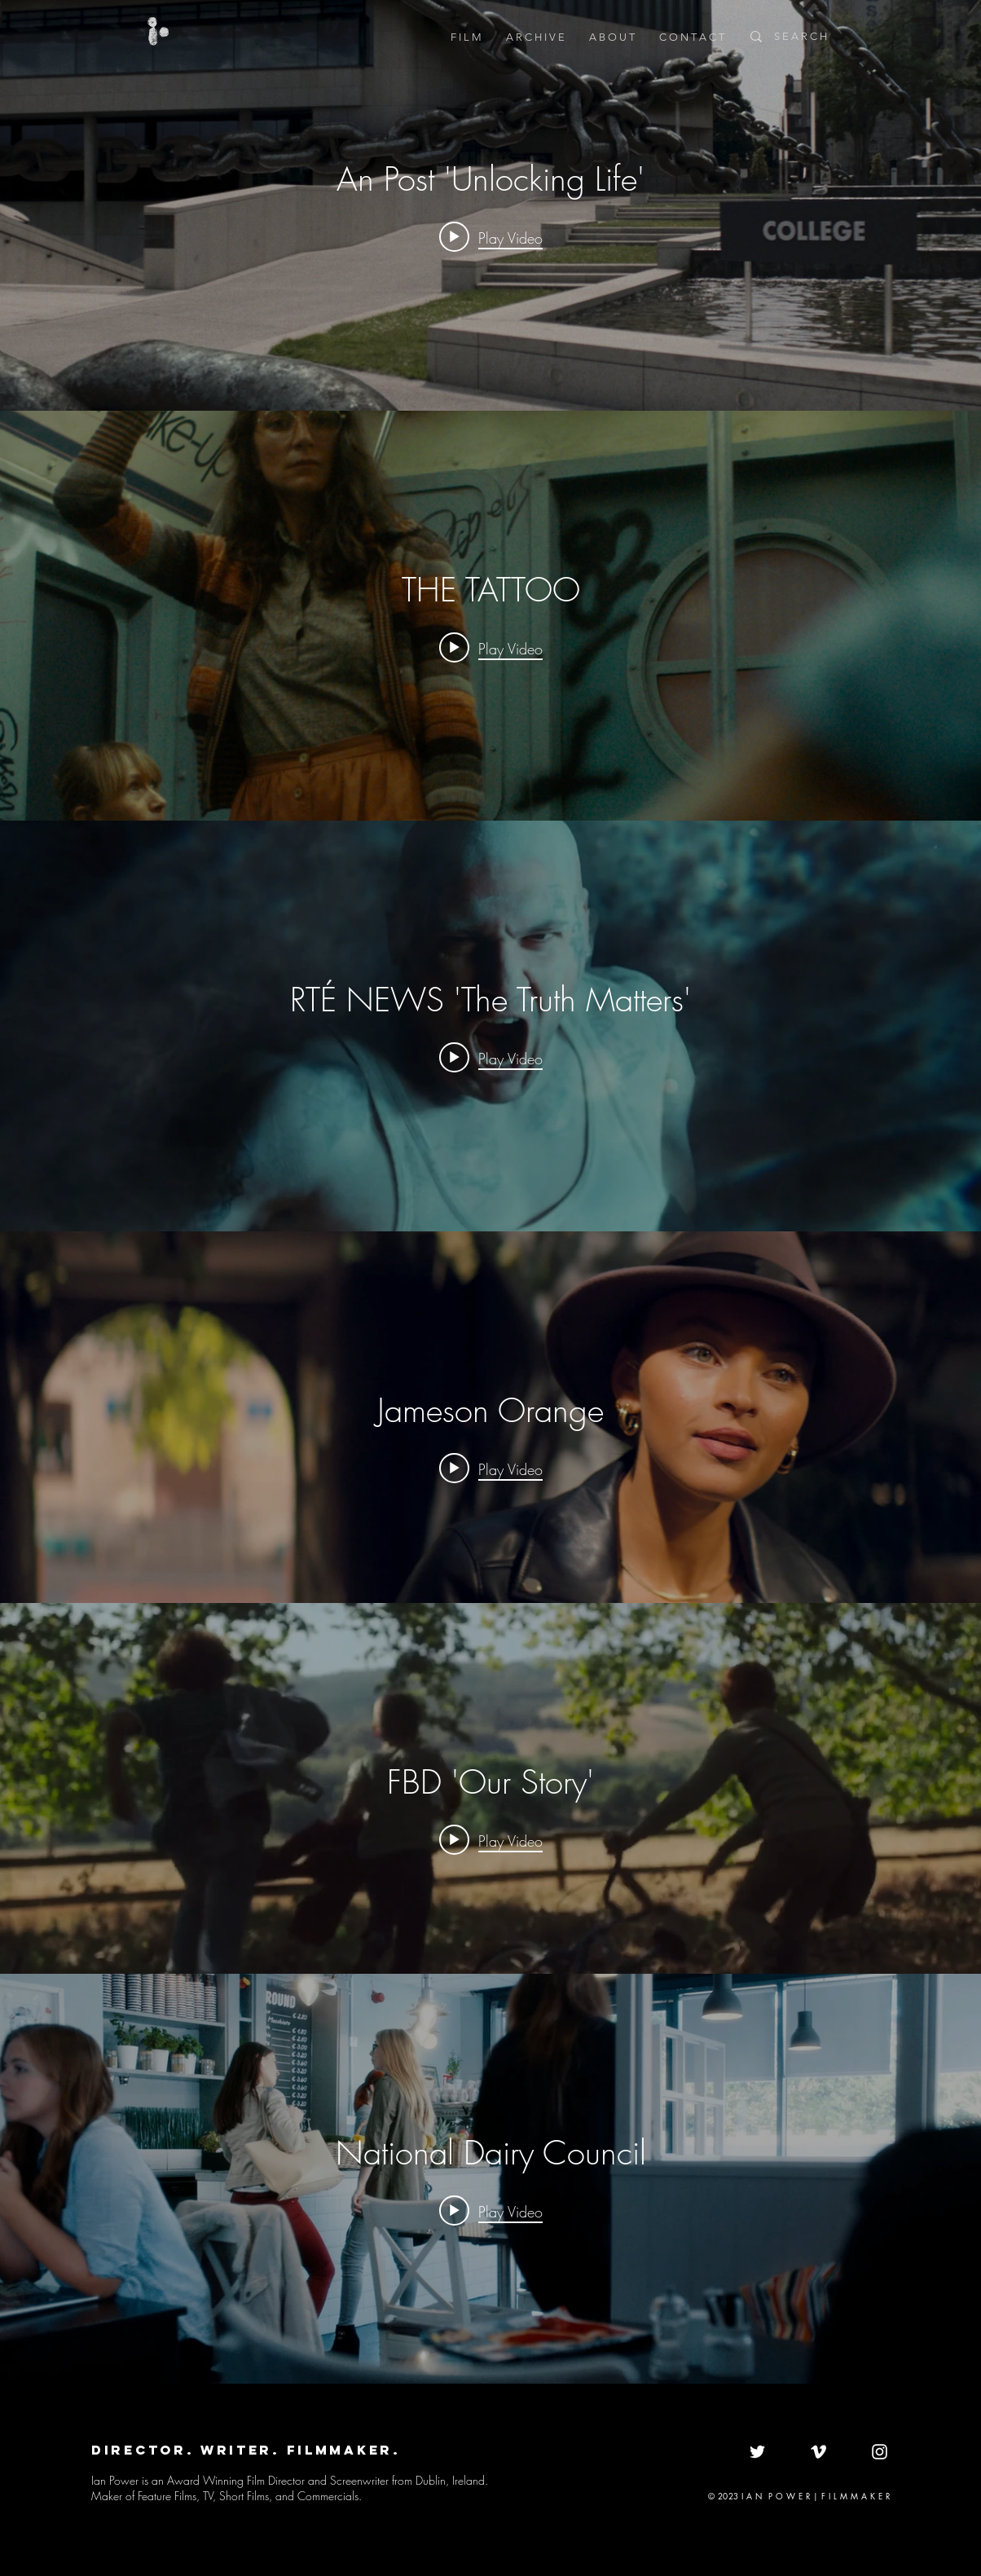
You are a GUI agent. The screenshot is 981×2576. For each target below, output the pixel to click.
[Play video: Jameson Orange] (491, 1467)
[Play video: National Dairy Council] (491, 2210)
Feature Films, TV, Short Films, (205, 2495)
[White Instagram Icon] (879, 2452)
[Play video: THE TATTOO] (491, 647)
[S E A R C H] (826, 36)
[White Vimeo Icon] (818, 2452)
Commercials (328, 2495)
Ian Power (116, 2480)
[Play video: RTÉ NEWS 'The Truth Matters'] (491, 1057)
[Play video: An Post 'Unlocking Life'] (491, 237)
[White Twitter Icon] (757, 2452)
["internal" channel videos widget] (490, 205)
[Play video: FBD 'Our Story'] (491, 1840)
